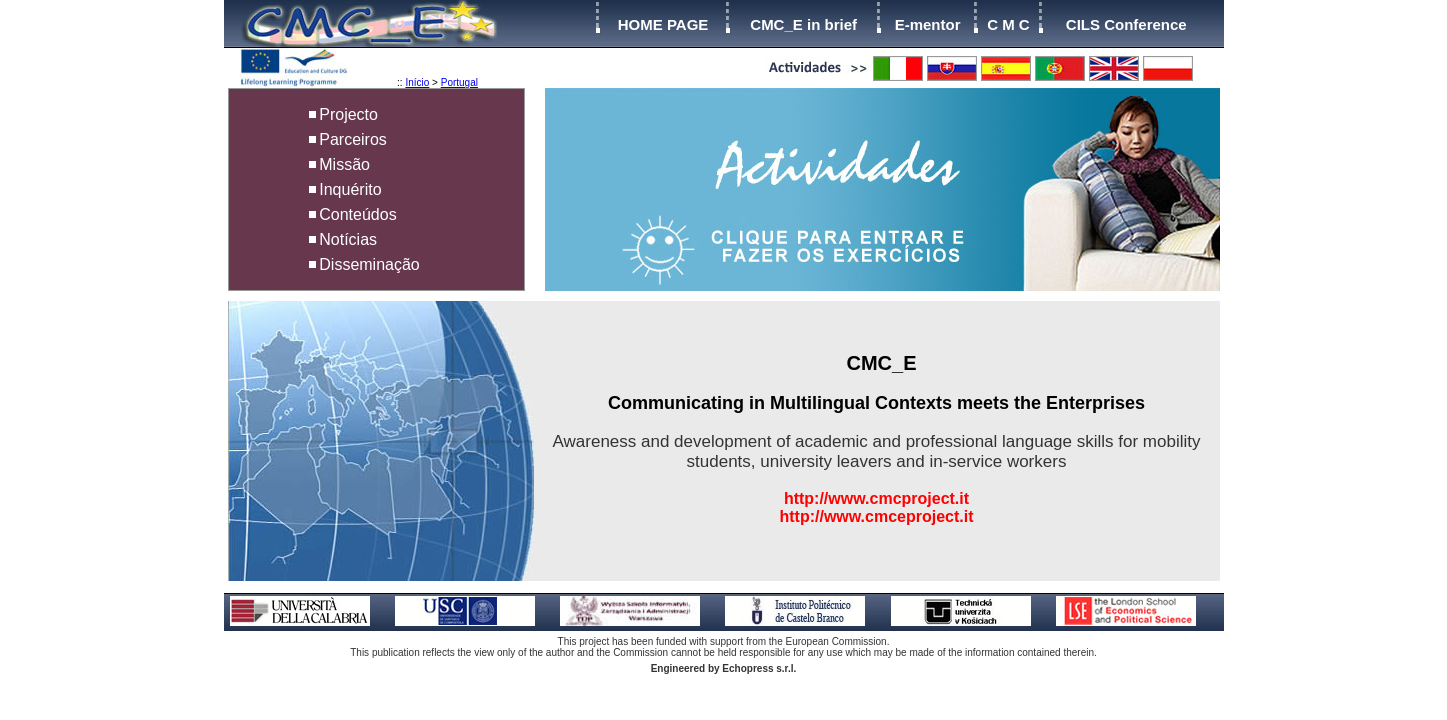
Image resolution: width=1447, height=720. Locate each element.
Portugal (459, 82)
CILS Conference (1126, 24)
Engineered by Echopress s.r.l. (724, 668)
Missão (344, 164)
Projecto (348, 114)
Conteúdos (357, 214)
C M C (1008, 24)
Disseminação (369, 264)
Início (417, 82)
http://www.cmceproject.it (876, 516)
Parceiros (353, 139)
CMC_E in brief (803, 24)
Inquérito (350, 189)
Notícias (348, 239)
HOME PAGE (663, 24)
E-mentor (928, 24)
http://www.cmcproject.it (876, 498)
